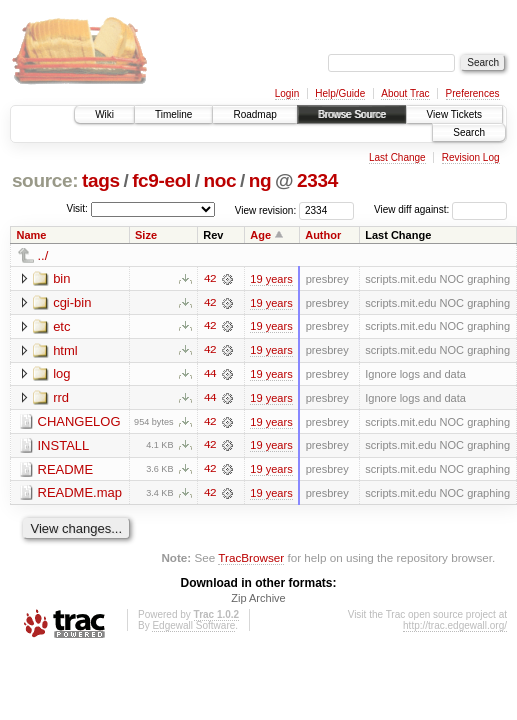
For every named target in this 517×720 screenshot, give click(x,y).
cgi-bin (72, 302)
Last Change (397, 157)
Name (32, 235)
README (66, 470)
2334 (317, 180)
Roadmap (254, 114)
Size (146, 235)
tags (101, 180)
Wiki (104, 114)
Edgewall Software (193, 627)
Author (323, 235)
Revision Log (471, 157)
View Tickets (454, 114)
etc (61, 326)
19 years (271, 279)
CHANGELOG (79, 422)
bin (61, 278)
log (61, 374)
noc (219, 180)
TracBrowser (251, 559)
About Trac (405, 93)
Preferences (473, 93)
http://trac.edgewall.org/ (455, 627)
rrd (61, 398)
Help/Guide (340, 93)
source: (45, 180)
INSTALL (64, 446)
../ (43, 255)
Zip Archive (258, 600)
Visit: (77, 208)
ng (260, 180)
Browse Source (352, 114)
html (65, 350)
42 (210, 279)
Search (469, 132)
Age (260, 235)
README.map (80, 494)
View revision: (266, 209)
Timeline (173, 114)
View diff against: (440, 209)
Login (287, 93)
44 (210, 375)
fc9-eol (161, 180)
